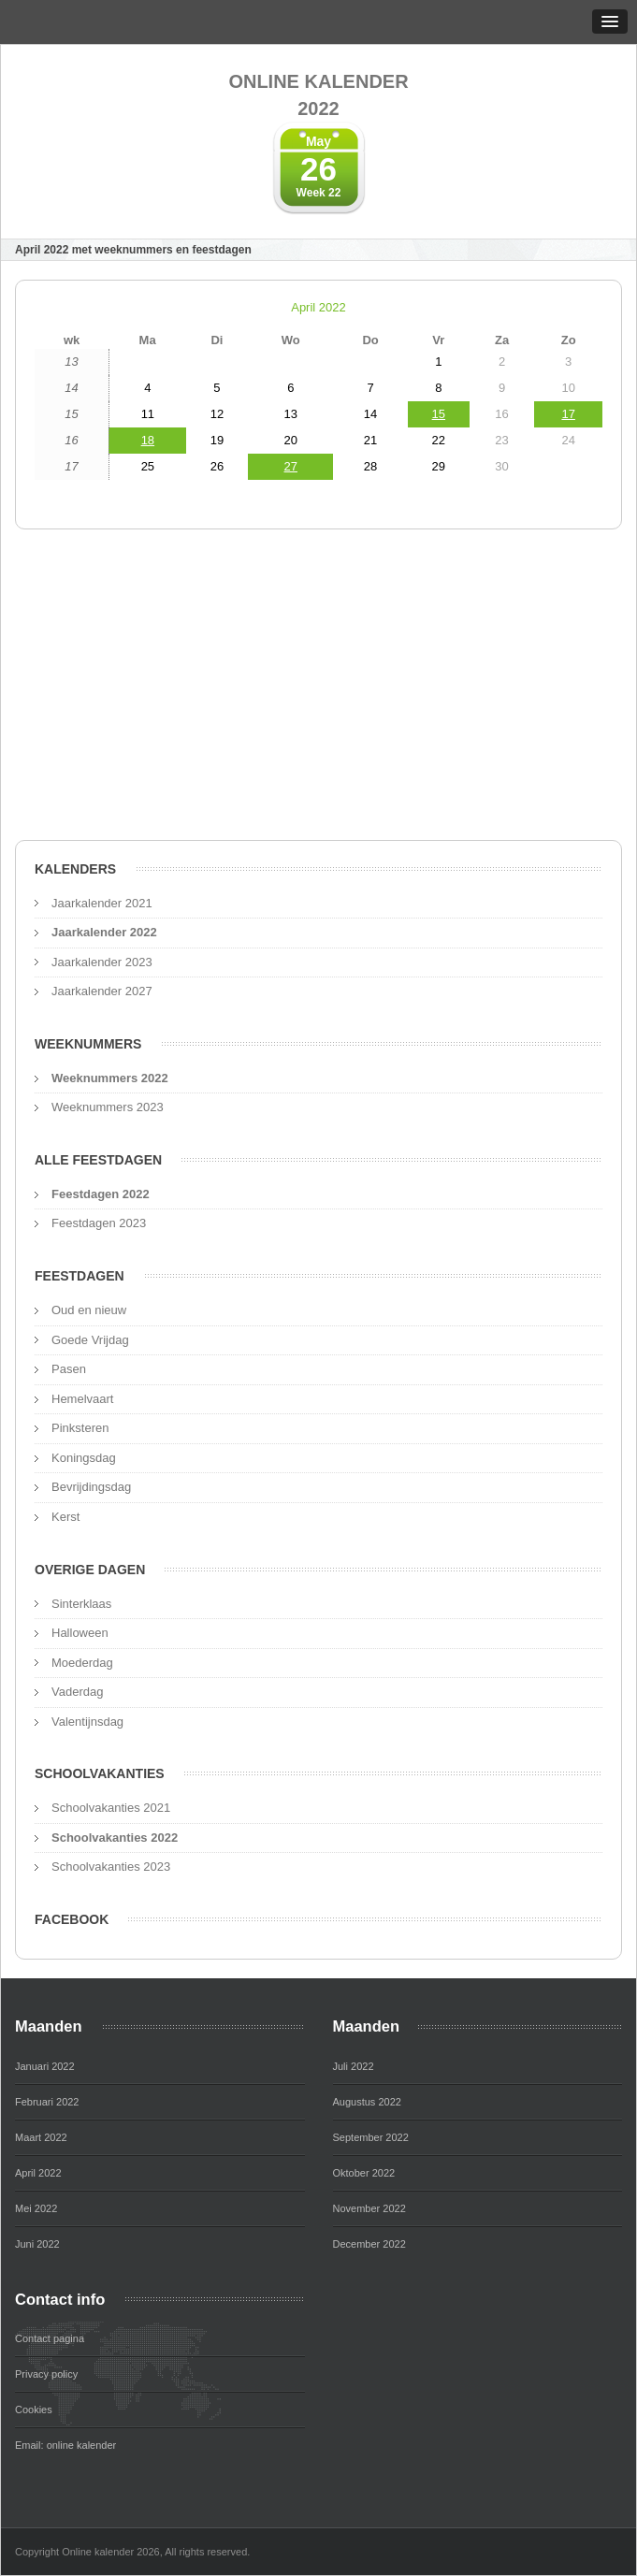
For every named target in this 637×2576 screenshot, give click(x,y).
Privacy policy (46, 2374)
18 (147, 440)
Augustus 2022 (367, 2101)
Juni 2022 (37, 2244)
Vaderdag (77, 1692)
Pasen (68, 1369)
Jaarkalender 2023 (101, 962)
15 (438, 414)
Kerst (65, 1517)
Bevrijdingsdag (91, 1487)
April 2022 (318, 307)
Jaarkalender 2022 (104, 932)
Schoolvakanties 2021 (110, 1808)
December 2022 (369, 2244)
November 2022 (369, 2208)
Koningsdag (83, 1458)
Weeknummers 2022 (109, 1078)
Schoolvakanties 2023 (110, 1867)
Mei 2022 (36, 2208)
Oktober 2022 (364, 2172)
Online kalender (318, 96)
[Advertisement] (318, 690)
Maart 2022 (41, 2137)
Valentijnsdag (87, 1722)
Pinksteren (80, 1428)
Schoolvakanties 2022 (114, 1838)
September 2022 (371, 2137)
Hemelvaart (82, 1399)
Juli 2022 (353, 2066)
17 (567, 414)
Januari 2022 (45, 2066)
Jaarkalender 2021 (101, 903)
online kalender (82, 2445)
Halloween (80, 1633)
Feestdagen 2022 (100, 1194)
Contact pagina (49, 2338)
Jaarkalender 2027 (101, 991)
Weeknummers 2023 (107, 1107)
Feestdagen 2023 (98, 1223)
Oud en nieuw (88, 1310)
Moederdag (82, 1663)
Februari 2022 (47, 2101)
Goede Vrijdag (90, 1340)
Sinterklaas (81, 1604)
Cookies (33, 2409)
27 (290, 466)
